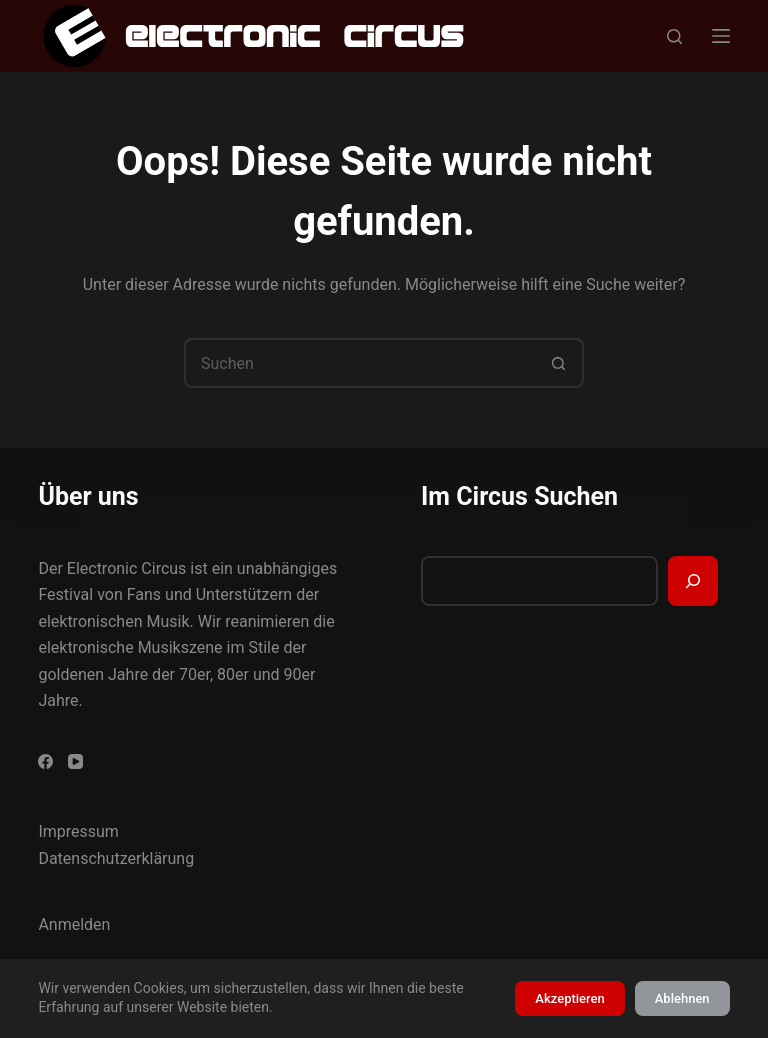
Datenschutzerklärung (116, 858)
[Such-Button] (559, 363)
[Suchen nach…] (359, 363)
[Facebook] (45, 761)
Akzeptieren (569, 998)
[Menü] (721, 36)
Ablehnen (682, 998)
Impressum (78, 831)
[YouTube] (75, 761)
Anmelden (74, 924)
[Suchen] (674, 36)
